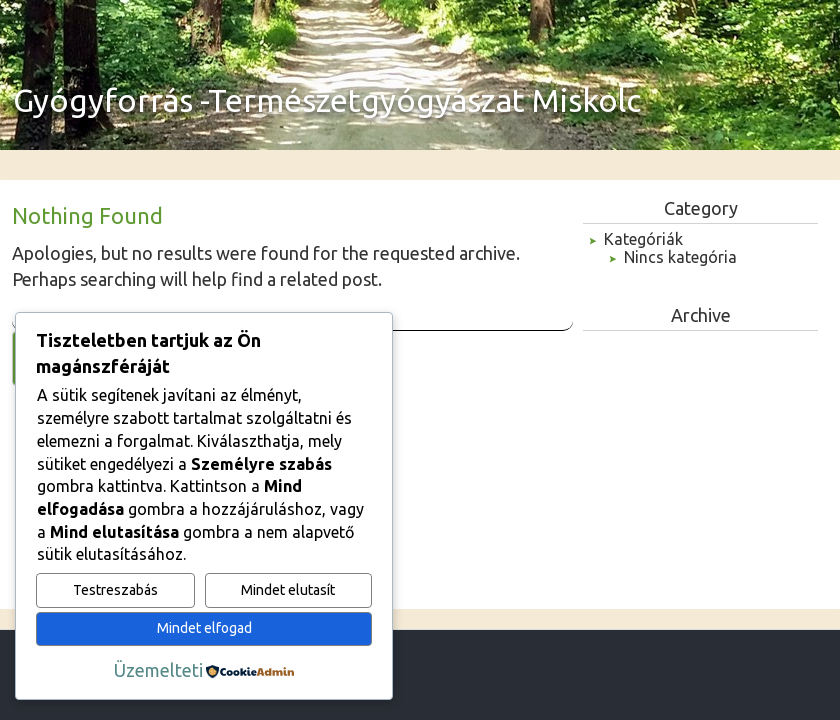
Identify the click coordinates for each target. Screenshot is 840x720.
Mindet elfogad (204, 628)
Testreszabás (115, 590)
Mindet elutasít (288, 590)
